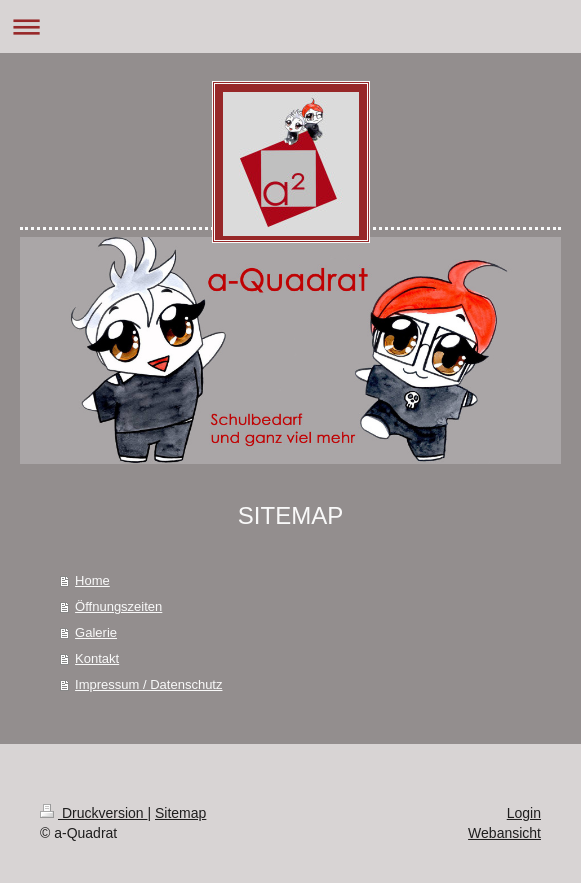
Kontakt (97, 658)
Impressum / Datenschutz (148, 684)
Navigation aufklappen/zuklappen (290, 26)
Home (92, 580)
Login (524, 813)
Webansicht (504, 833)
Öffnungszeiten (118, 606)
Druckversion (93, 813)
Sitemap (180, 813)
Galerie (96, 632)
